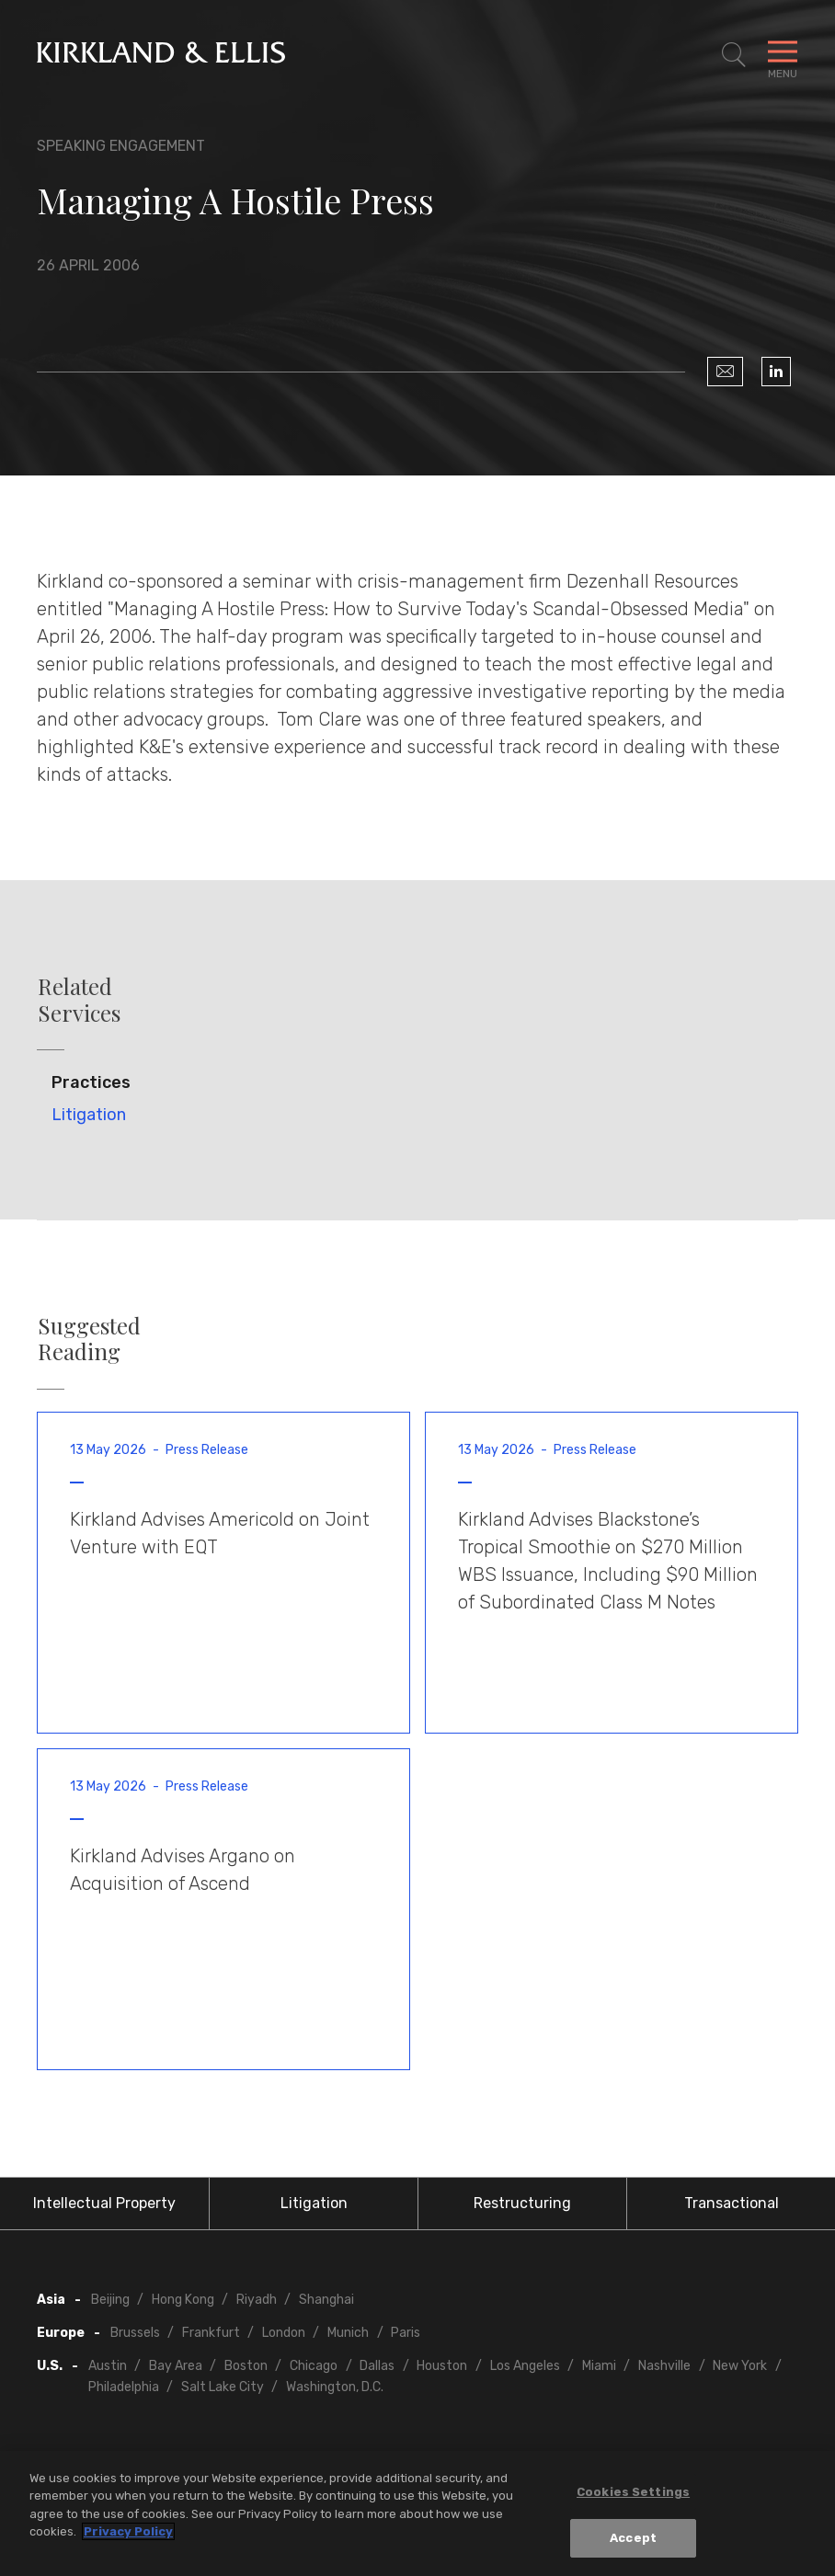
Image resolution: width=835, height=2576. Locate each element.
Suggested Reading (89, 1339)
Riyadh (256, 2299)
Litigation (88, 1115)
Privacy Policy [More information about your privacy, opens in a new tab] (128, 2532)
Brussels (135, 2333)
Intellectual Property (104, 2203)
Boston (246, 2366)
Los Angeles (525, 2366)
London (283, 2333)
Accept (633, 2539)
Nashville (664, 2366)
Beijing (110, 2299)
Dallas (377, 2366)
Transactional (731, 2203)
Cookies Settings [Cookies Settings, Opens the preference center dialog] (633, 2492)
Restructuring (522, 2203)
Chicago (313, 2366)
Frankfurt (211, 2333)
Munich (348, 2333)
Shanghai (326, 2299)
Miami (599, 2366)
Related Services (79, 999)
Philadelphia (123, 2387)
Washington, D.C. (334, 2387)
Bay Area (175, 2366)
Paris (405, 2333)
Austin (107, 2366)
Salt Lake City (222, 2387)
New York (740, 2366)
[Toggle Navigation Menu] (782, 55)
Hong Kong (183, 2299)
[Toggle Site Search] (734, 55)
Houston (442, 2366)
